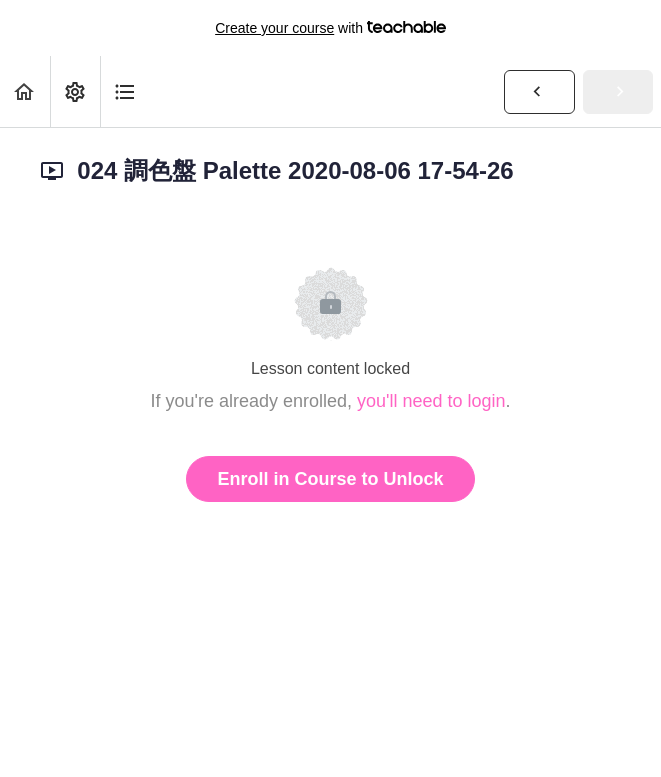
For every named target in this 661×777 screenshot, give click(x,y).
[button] (25, 91)
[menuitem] (75, 91)
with (330, 28)
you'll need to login (431, 401)
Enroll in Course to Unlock (330, 479)
